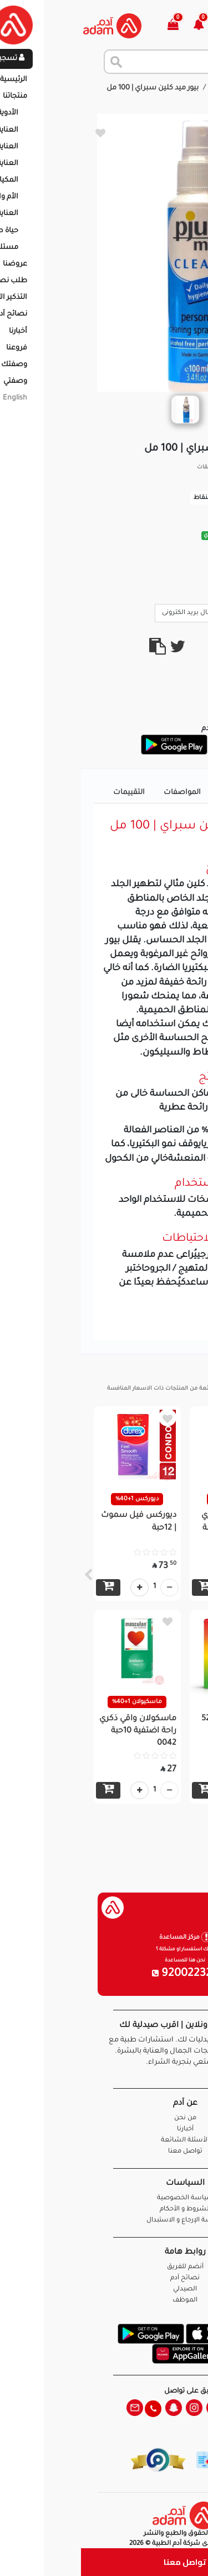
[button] (124, 26)
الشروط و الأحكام (104, 2209)
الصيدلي (104, 2289)
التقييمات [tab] (48, 793)
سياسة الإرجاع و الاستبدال (104, 2220)
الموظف (104, 2300)
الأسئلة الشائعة (104, 2140)
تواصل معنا (104, 2561)
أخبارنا (104, 2129)
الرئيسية (185, 88)
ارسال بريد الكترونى (113, 612)
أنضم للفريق (104, 2267)
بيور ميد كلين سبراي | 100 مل (72, 88)
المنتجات (144, 88)
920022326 (104, 1974)
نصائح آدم (104, 2278)
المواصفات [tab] (101, 793)
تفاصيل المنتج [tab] (162, 793)
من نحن (104, 2118)
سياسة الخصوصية (104, 2198)
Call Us (176, 612)
